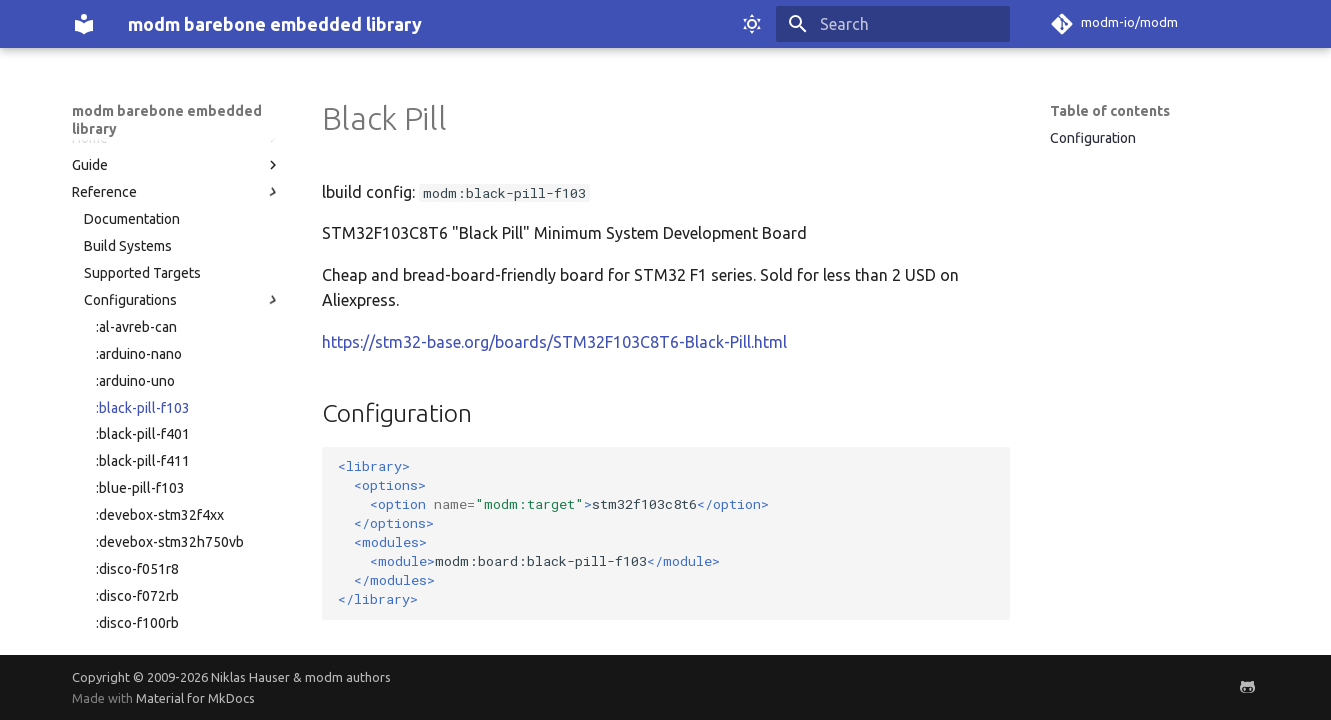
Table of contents (1110, 111)
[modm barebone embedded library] (84, 24)
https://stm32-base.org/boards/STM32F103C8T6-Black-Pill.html (554, 342)
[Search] (893, 24)
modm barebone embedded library (167, 120)
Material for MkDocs (195, 698)
